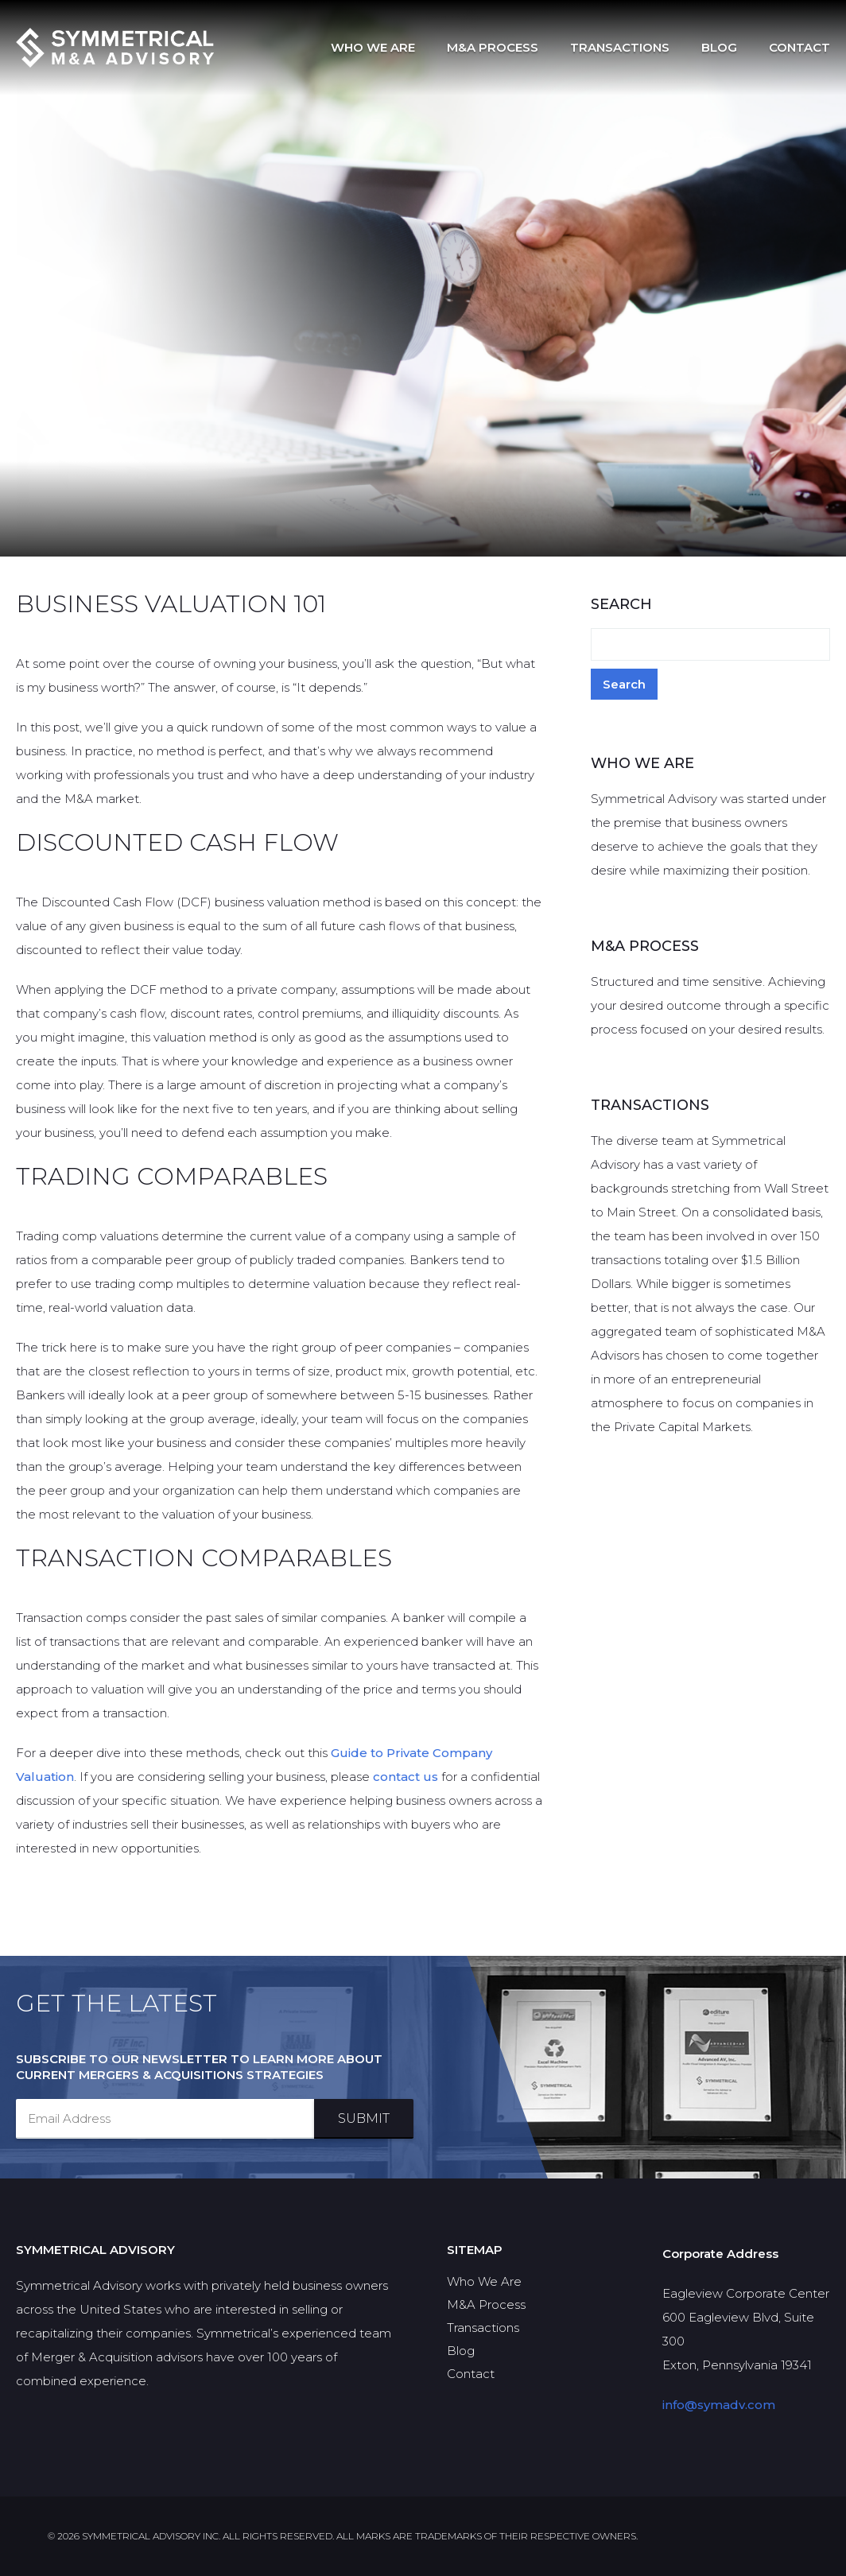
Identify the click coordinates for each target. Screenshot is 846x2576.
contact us (405, 1776)
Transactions (619, 47)
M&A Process (492, 47)
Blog (719, 47)
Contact (799, 47)
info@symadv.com (718, 2404)
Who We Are (373, 47)
